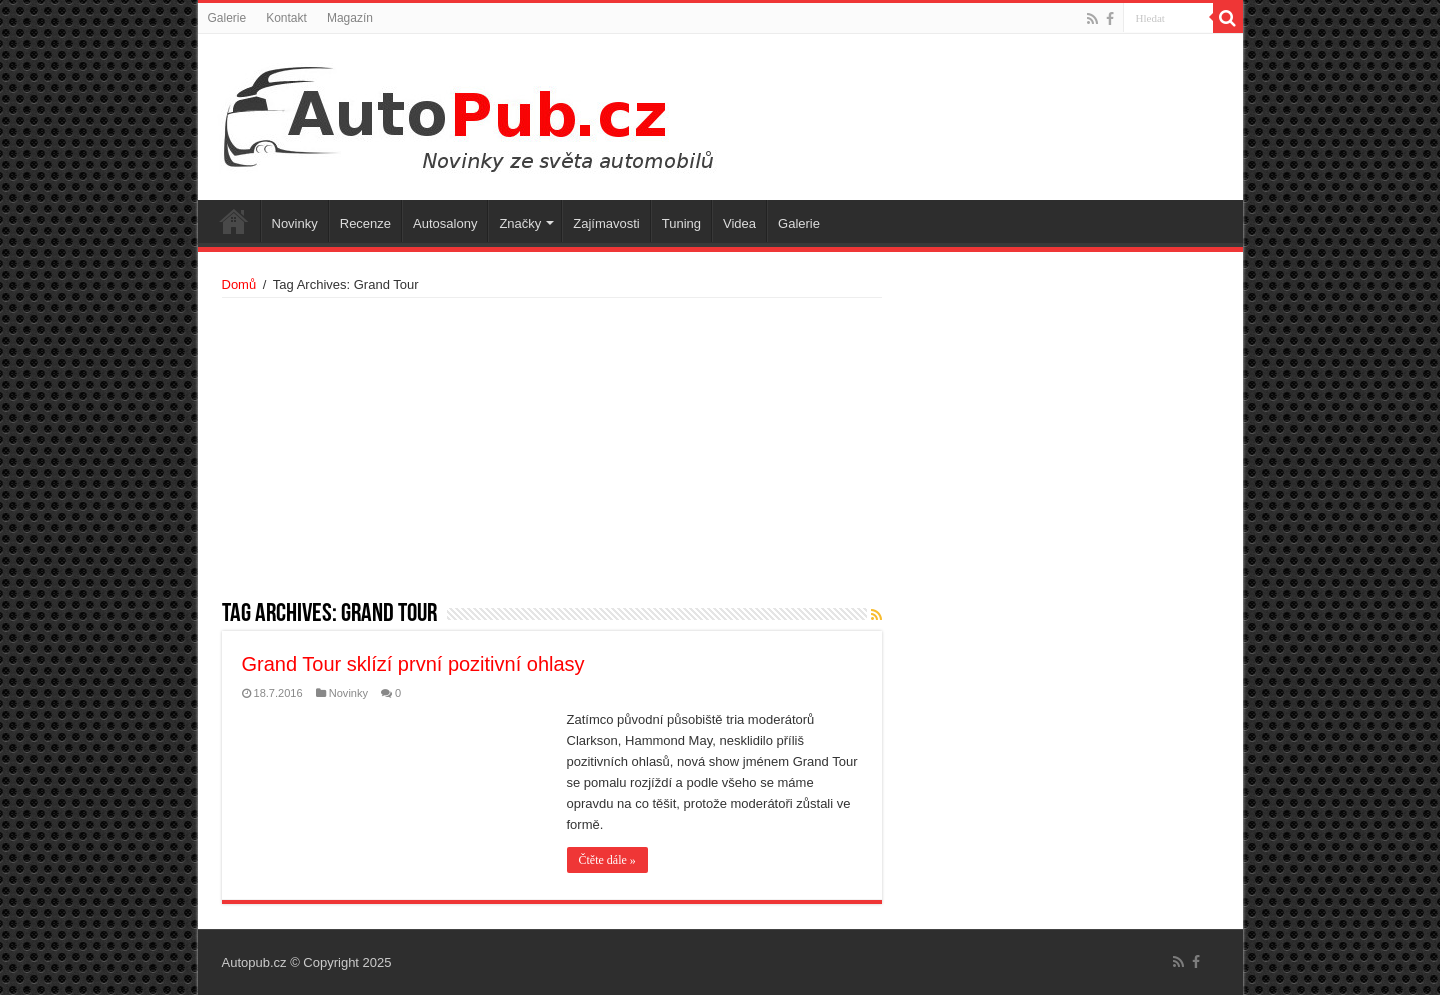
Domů (239, 284)
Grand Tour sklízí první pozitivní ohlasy (413, 664)
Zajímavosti (606, 223)
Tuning (681, 223)
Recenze (365, 223)
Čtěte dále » (607, 860)
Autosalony (445, 223)
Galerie (227, 18)
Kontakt (286, 18)
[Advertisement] (552, 448)
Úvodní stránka (234, 221)
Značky (520, 223)
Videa (739, 223)
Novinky (295, 223)
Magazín (350, 18)
